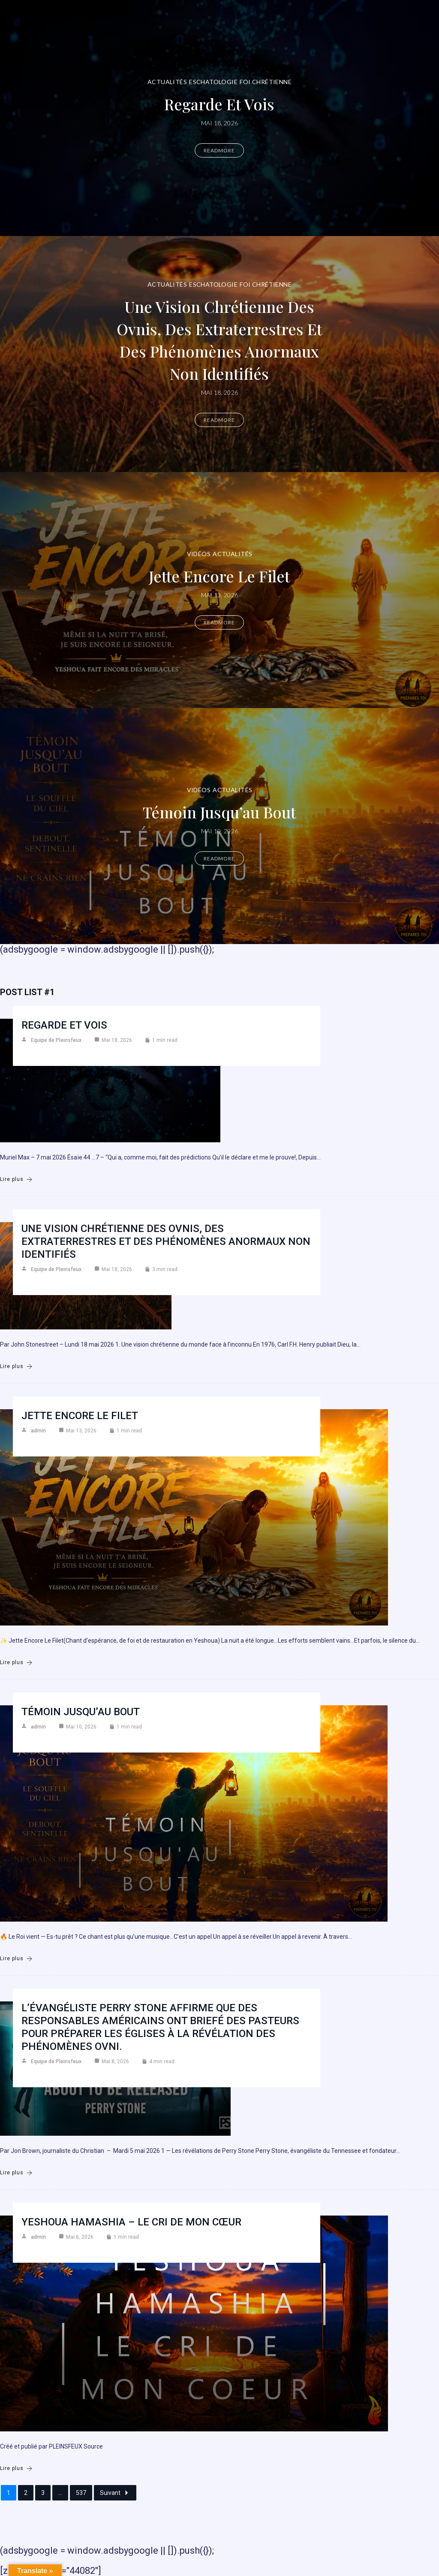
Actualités (167, 82)
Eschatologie (213, 82)
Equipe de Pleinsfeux (56, 1040)
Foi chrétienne (266, 82)
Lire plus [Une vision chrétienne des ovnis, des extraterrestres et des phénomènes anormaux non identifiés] (16, 1366)
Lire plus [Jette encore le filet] (16, 1662)
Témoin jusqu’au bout (219, 812)
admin (38, 1431)
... (60, 2492)
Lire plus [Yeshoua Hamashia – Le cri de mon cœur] (16, 2468)
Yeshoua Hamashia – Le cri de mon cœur (131, 2222)
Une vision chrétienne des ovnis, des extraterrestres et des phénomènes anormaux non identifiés (219, 339)
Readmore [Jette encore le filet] (219, 622)
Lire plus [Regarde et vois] (16, 1179)
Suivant (115, 2493)
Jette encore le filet (219, 576)
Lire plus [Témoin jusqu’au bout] (16, 1958)
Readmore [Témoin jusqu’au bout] (219, 858)
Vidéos (199, 554)
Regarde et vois (219, 104)
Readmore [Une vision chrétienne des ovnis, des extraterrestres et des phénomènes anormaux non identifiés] (219, 420)
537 (81, 2492)
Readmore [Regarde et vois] (219, 150)
